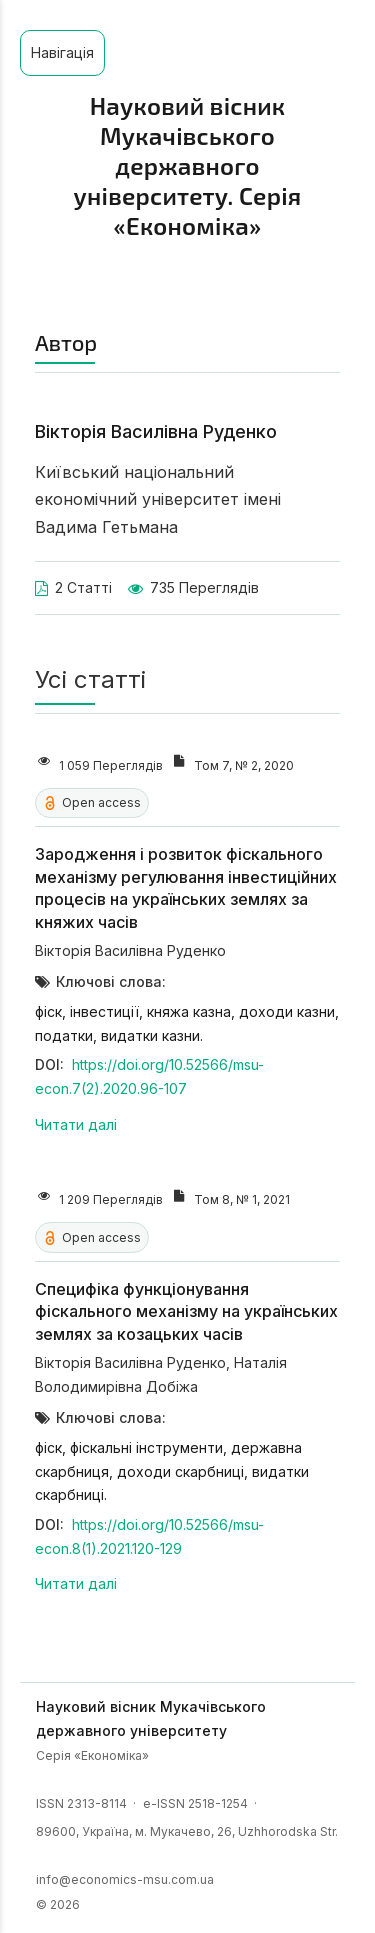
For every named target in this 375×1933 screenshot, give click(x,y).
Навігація (62, 52)
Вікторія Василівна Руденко (130, 950)
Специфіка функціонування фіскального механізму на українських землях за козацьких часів (186, 1311)
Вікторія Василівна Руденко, (134, 1362)
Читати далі (76, 1124)
